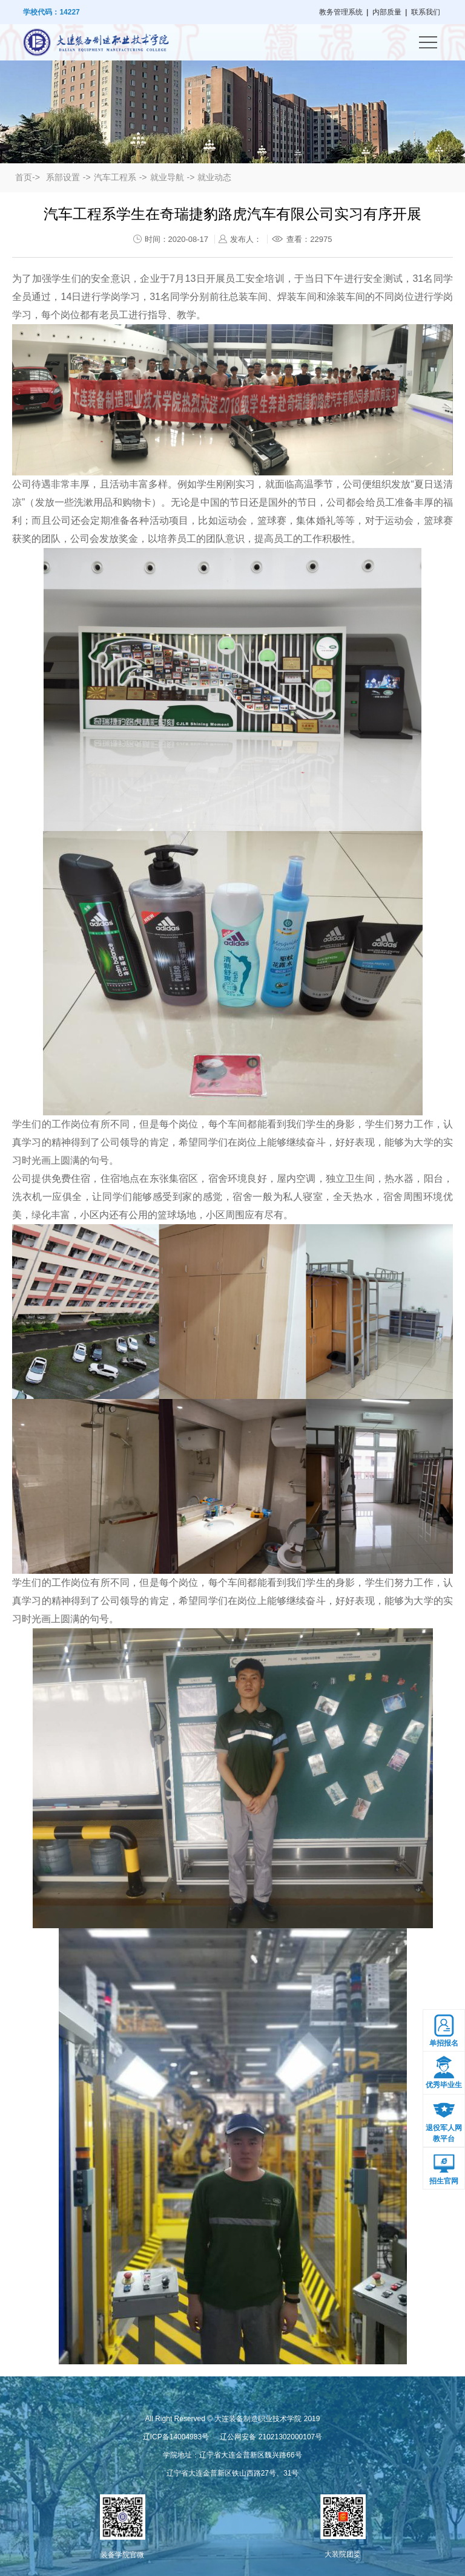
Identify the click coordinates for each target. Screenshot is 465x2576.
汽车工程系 (115, 177)
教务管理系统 (341, 12)
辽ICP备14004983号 (176, 2437)
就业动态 (214, 177)
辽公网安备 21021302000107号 (271, 2437)
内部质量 (386, 12)
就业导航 (167, 177)
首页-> (27, 177)
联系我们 (425, 12)
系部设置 (63, 177)
